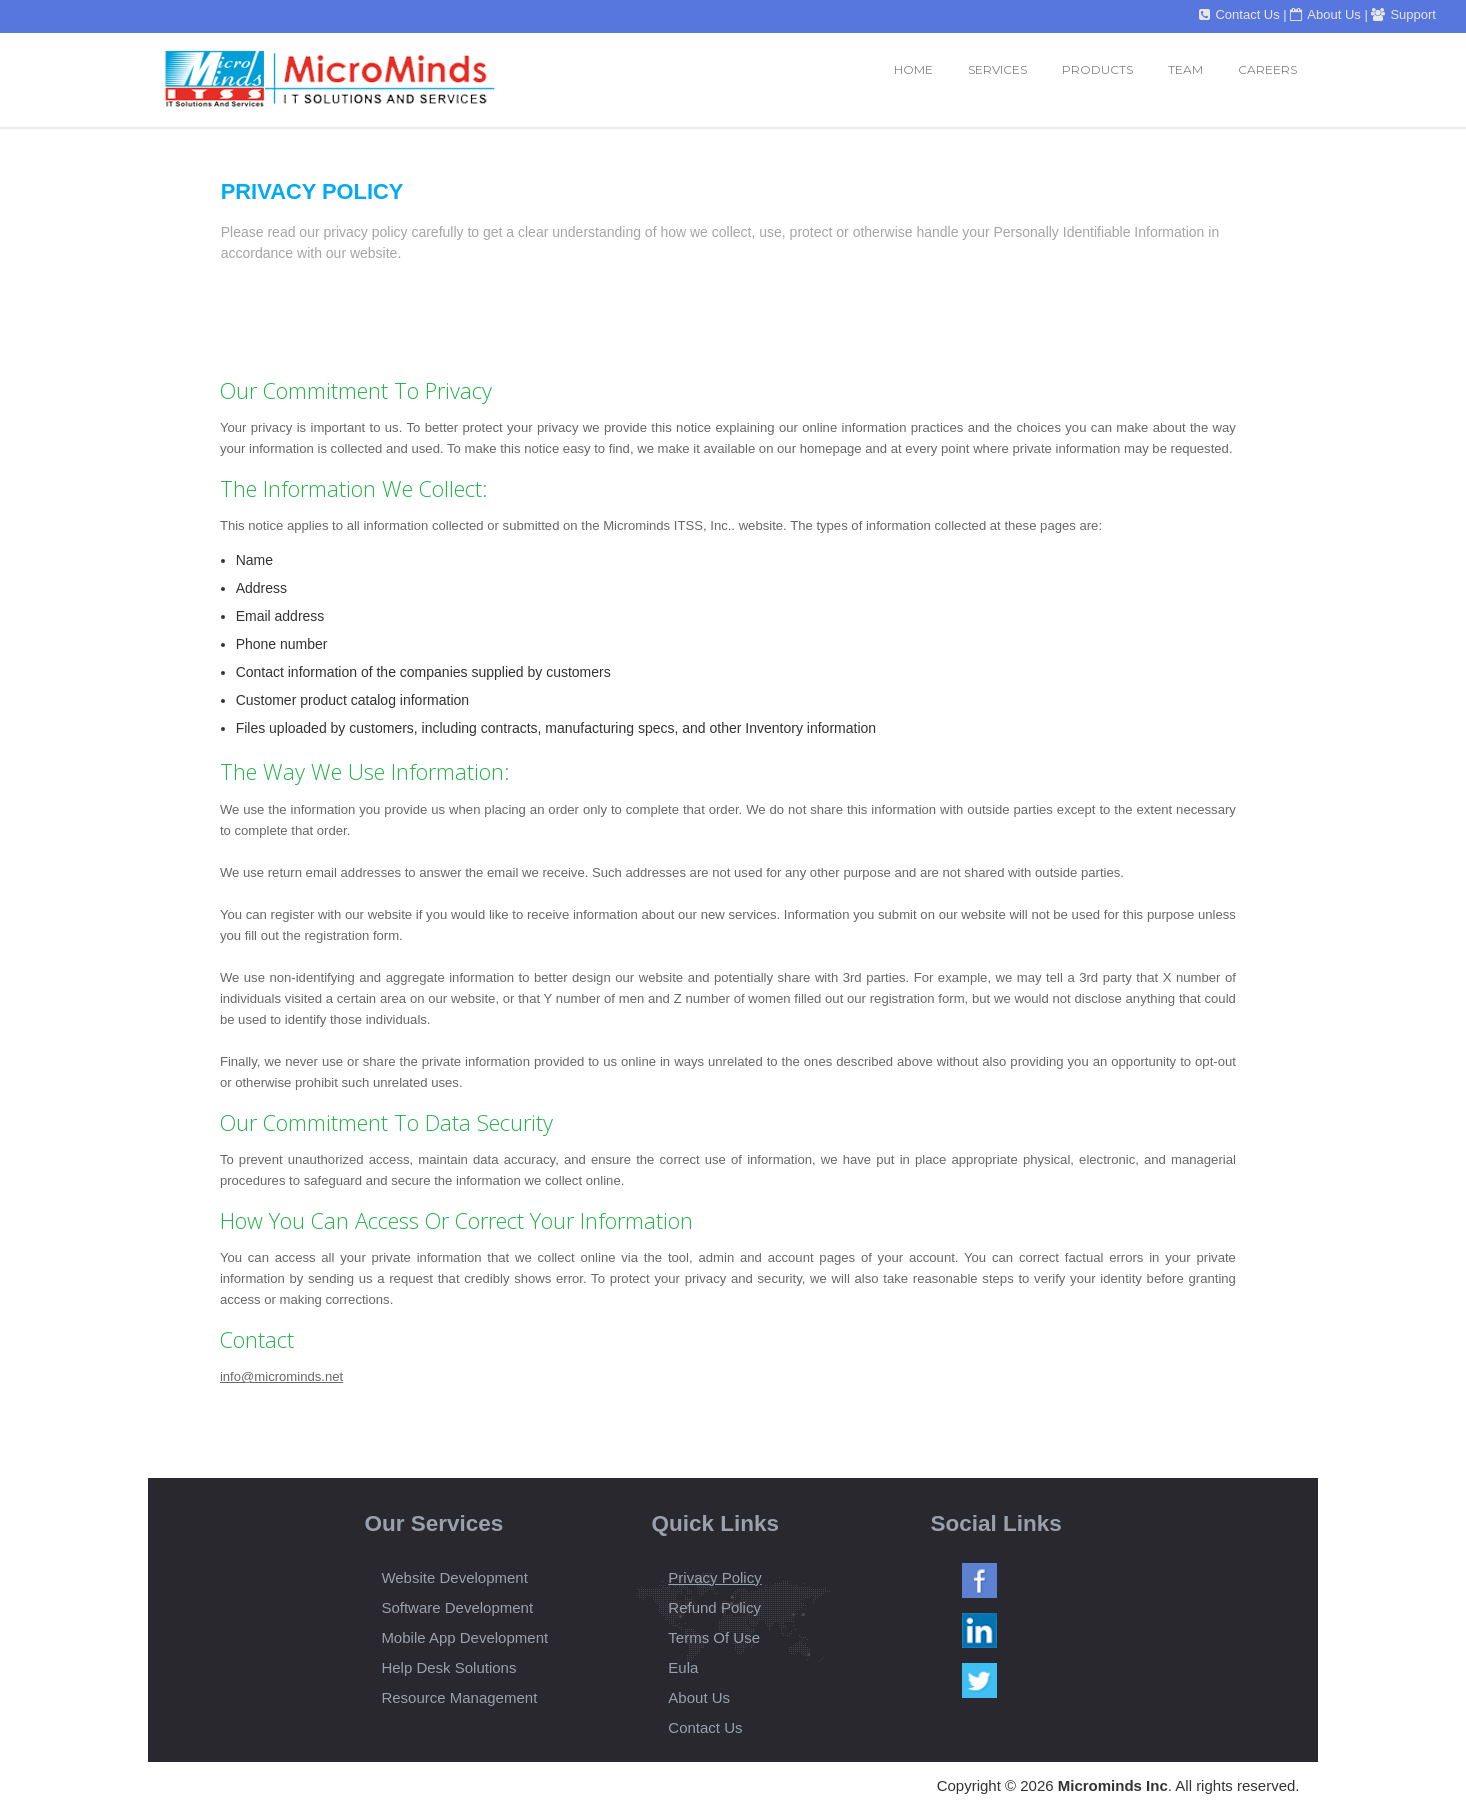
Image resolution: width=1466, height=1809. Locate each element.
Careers (1267, 69)
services (997, 69)
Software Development (457, 1607)
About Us (1325, 14)
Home (913, 69)
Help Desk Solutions (448, 1667)
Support (1403, 14)
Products (1097, 69)
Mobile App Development (464, 1637)
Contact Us (1239, 14)
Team (1185, 69)
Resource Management (459, 1697)
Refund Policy (714, 1607)
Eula (683, 1667)
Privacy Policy (714, 1577)
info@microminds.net (281, 1376)
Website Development (454, 1577)
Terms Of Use (714, 1637)
